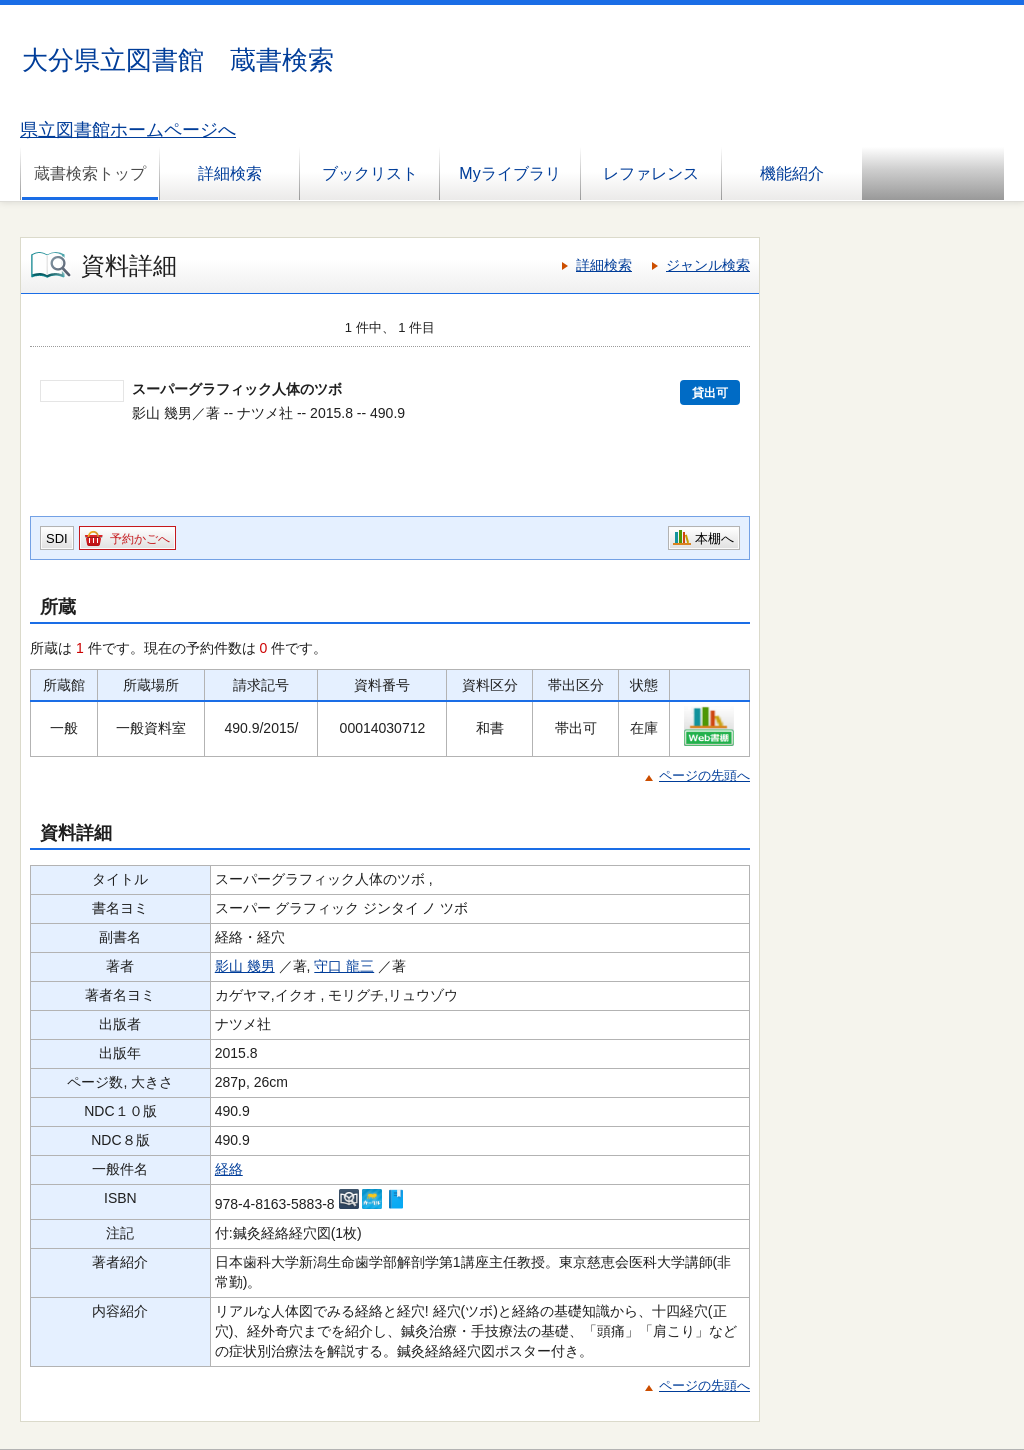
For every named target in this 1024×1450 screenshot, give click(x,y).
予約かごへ (140, 539)
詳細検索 (230, 173)
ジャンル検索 (708, 265)
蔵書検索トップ (90, 173)
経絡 (229, 1169)
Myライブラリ (509, 173)
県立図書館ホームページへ (128, 130)
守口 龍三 (344, 966)
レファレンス (651, 173)
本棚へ (714, 538)
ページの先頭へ (704, 775)
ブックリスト (370, 173)
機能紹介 (792, 173)
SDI (57, 538)
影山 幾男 (245, 966)
